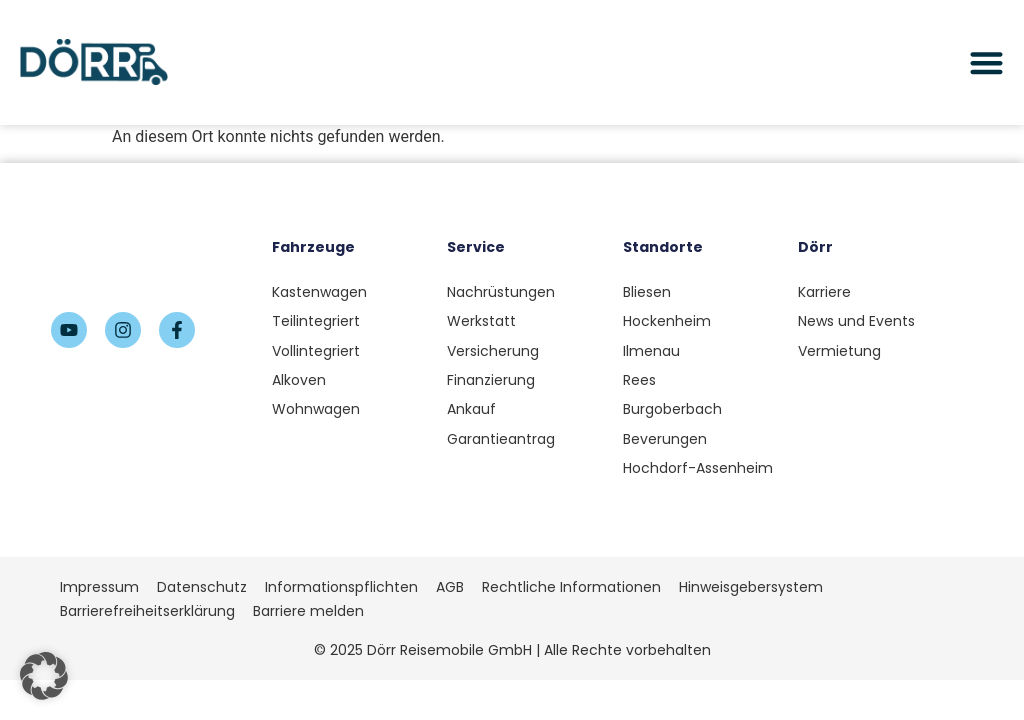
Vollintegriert (316, 351)
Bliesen (647, 292)
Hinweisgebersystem (751, 587)
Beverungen (665, 439)
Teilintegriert (316, 321)
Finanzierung (491, 380)
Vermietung (839, 351)
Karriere (824, 292)
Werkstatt (481, 321)
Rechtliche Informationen (571, 587)
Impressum (99, 587)
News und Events (856, 321)
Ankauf (471, 409)
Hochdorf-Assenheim (698, 468)
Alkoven (299, 380)
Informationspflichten (341, 587)
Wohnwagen (316, 409)
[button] (44, 676)
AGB (450, 587)
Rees (639, 380)
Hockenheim (667, 321)
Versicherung (493, 351)
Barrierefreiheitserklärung (147, 611)
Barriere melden (308, 611)
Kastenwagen (319, 292)
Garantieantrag (501, 439)
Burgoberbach (672, 409)
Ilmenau (651, 351)
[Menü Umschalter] (986, 62)
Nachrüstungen (501, 292)
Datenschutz (202, 587)
